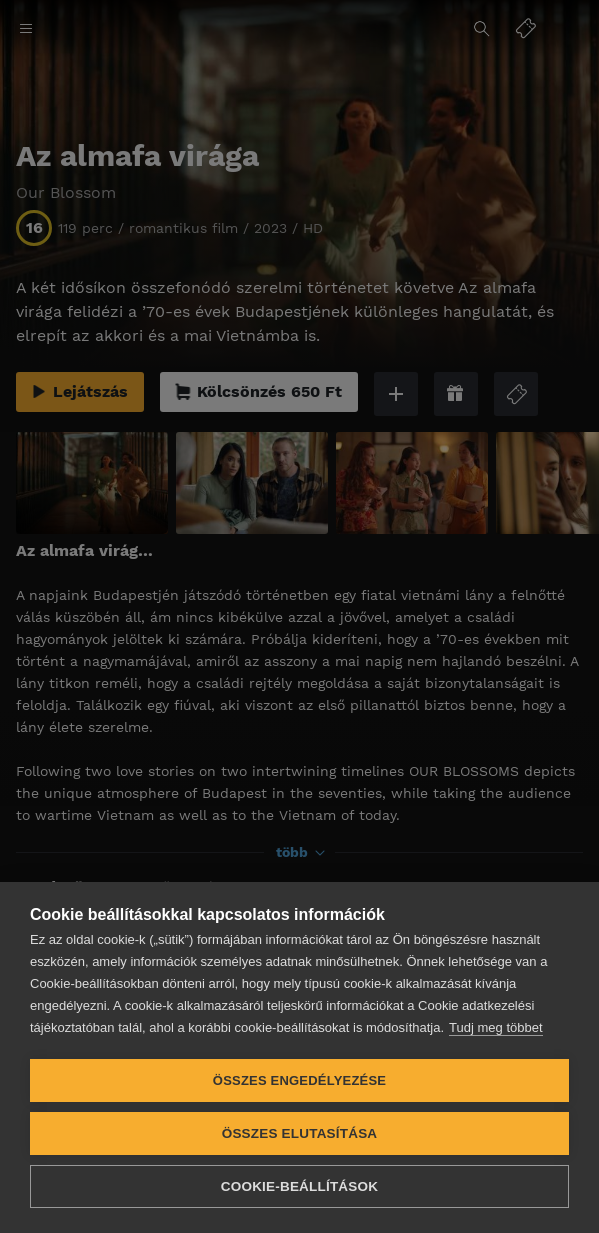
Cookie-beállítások (299, 1186)
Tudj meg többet (495, 1027)
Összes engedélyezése (299, 1080)
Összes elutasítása (300, 1133)
